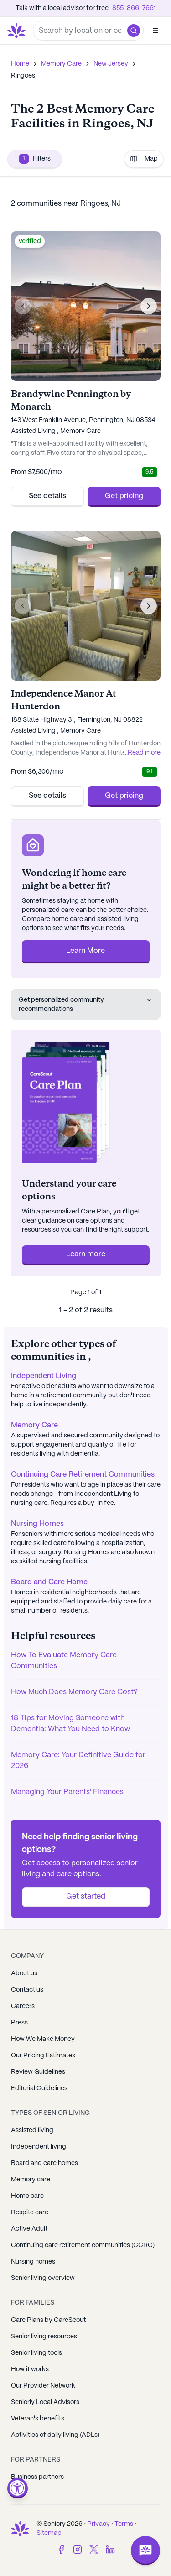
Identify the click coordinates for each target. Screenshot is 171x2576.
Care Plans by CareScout (48, 2320)
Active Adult (29, 2229)
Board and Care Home (49, 1582)
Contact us (27, 1990)
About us (24, 1973)
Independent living (38, 2147)
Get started (85, 1896)
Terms (123, 2524)
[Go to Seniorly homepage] (18, 30)
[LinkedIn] (110, 2549)
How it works (30, 2369)
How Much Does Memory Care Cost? (74, 1692)
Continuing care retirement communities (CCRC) (83, 2245)
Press (19, 2022)
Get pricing (124, 496)
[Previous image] (23, 306)
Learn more (85, 1254)
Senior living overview (43, 2278)
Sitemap (49, 2533)
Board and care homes (44, 2163)
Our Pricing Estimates (43, 2055)
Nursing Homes (37, 1523)
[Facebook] (61, 2549)
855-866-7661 (134, 8)
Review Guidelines (38, 2072)
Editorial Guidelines (39, 2088)
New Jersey (110, 64)
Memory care (30, 2179)
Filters (35, 159)
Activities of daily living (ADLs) (55, 2435)
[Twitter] (93, 2549)
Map (144, 158)
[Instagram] (77, 2549)
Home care (27, 2196)
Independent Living (43, 1376)
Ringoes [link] (23, 76)
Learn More (85, 950)
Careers (23, 2006)
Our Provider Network (43, 2386)
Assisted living (32, 2130)
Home (20, 64)
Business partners (37, 2477)
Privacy (98, 2524)
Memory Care (61, 64)
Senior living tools (36, 2353)
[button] (133, 30)
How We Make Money (43, 2039)
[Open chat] (145, 2550)
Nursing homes (33, 2262)
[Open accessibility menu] (17, 2488)
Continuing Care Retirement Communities (83, 1474)
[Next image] (148, 306)
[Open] (155, 30)
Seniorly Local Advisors (45, 2402)
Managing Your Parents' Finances (67, 1792)
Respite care (29, 2212)
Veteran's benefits (37, 2418)
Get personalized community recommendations (86, 1004)
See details (47, 496)
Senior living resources (44, 2336)
